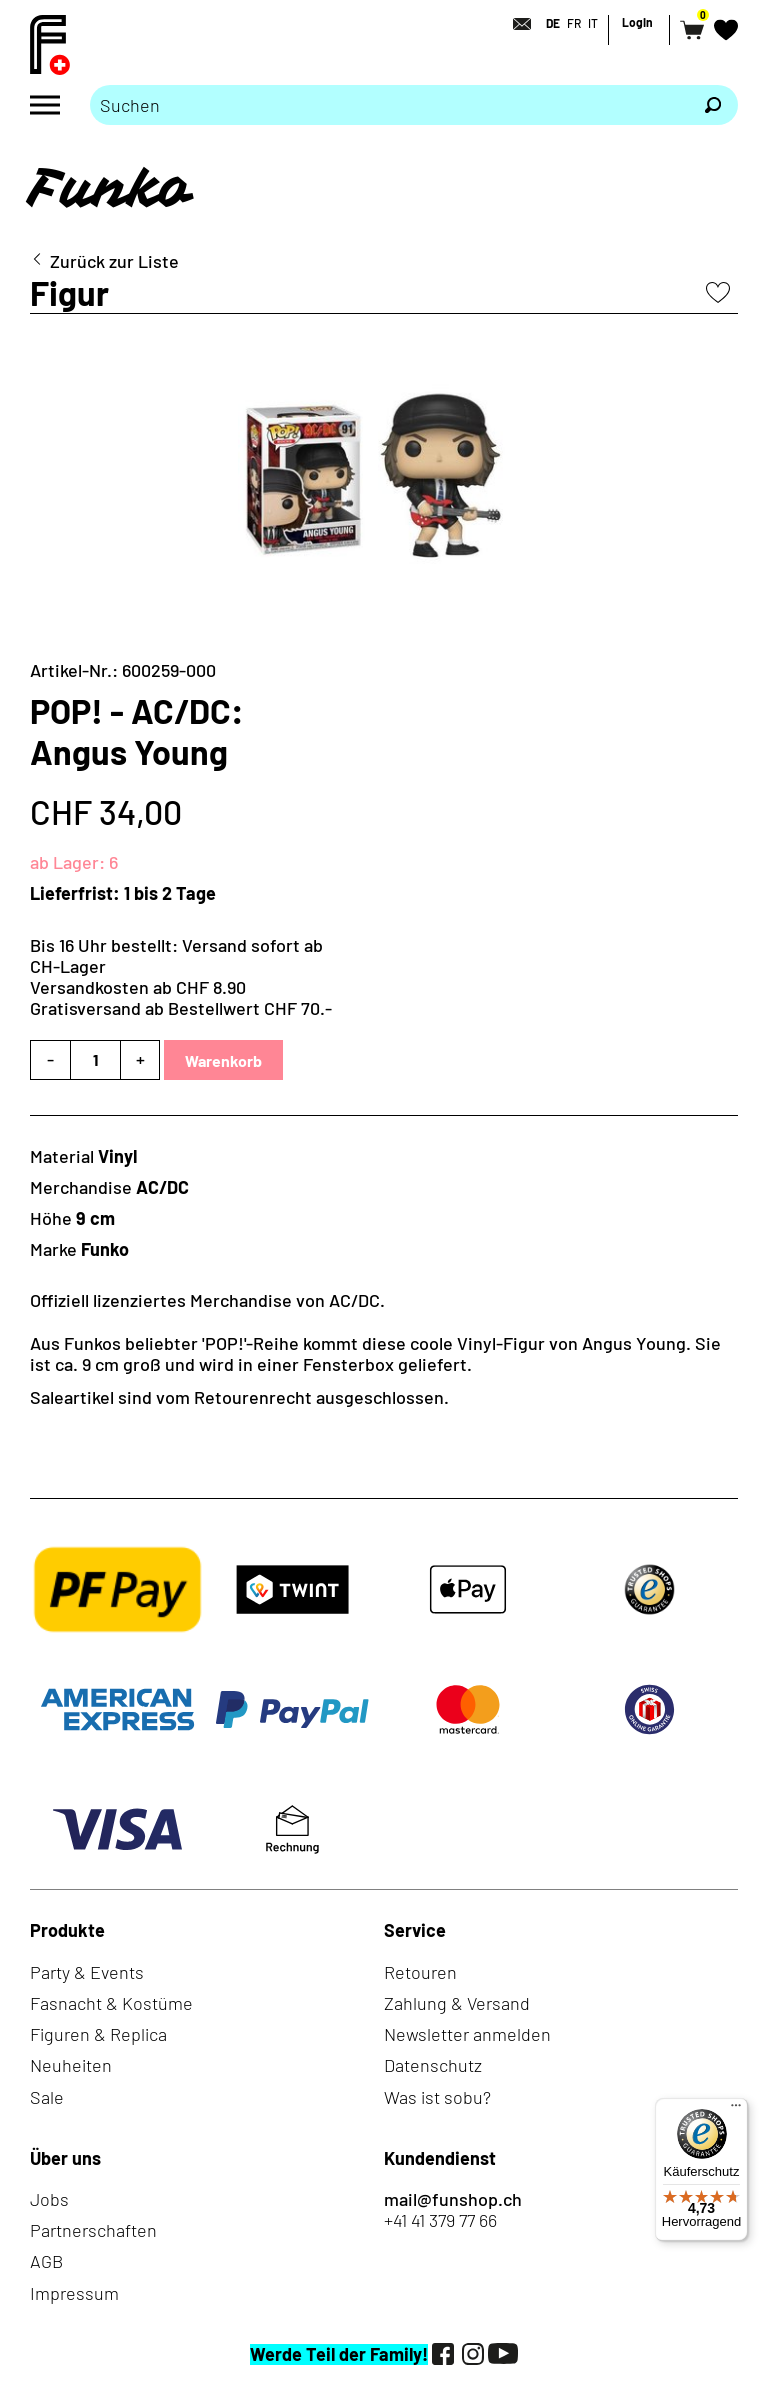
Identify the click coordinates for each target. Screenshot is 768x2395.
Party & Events (87, 1972)
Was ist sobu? (437, 2097)
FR (574, 23)
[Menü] (736, 2110)
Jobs (49, 2199)
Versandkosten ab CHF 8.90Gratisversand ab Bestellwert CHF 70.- (181, 997)
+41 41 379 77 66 (440, 2220)
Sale (47, 2097)
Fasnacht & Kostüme (111, 2003)
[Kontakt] (516, 24)
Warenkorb (223, 1060)
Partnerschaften (93, 2230)
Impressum (74, 2293)
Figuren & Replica (98, 2034)
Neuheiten (71, 2065)
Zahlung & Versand (457, 2003)
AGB (46, 2261)
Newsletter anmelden (467, 2034)
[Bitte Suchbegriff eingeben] (389, 105)
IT (593, 23)
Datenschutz (433, 2065)
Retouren (420, 1972)
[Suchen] (713, 105)
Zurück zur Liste (114, 261)
